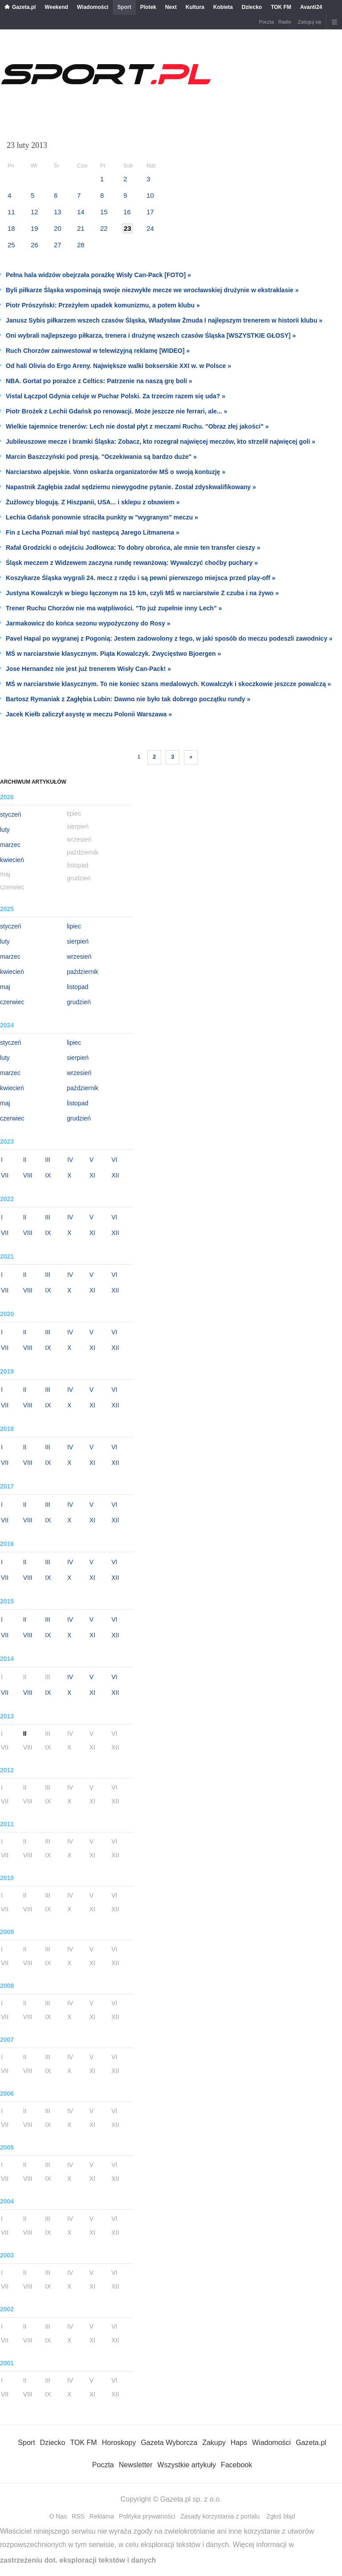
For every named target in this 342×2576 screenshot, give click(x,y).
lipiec (74, 926)
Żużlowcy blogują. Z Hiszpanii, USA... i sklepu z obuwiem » (93, 502)
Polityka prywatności (147, 2516)
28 (81, 245)
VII (4, 1175)
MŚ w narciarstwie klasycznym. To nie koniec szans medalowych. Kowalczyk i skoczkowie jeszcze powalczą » (168, 683)
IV (70, 1159)
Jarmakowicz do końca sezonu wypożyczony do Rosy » (88, 623)
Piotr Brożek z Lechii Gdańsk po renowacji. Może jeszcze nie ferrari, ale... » (116, 411)
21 (81, 228)
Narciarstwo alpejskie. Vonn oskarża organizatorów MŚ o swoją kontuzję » (115, 471)
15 (104, 212)
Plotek (148, 7)
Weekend (56, 7)
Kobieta (223, 7)
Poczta (266, 22)
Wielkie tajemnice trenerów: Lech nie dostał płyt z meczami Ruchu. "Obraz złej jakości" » (137, 426)
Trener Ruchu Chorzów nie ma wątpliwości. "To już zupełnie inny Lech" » (114, 608)
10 (150, 195)
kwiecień (12, 859)
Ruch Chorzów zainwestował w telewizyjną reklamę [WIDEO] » (98, 350)
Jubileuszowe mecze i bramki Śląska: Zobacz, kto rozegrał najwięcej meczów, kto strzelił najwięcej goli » (160, 441)
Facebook (236, 2465)
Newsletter (136, 2465)
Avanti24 (311, 7)
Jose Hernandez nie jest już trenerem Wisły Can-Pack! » (88, 668)
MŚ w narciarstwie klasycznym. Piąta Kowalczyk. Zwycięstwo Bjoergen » (113, 653)
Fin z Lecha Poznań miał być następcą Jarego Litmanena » (92, 532)
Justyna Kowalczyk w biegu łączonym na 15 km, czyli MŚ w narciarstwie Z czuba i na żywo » (142, 593)
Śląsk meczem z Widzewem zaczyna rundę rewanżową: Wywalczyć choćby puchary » (132, 562)
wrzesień (79, 956)
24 (150, 228)
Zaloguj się (310, 22)
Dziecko (252, 7)
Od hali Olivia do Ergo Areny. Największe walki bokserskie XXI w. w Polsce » (118, 365)
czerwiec (12, 1002)
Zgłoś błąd (280, 2516)
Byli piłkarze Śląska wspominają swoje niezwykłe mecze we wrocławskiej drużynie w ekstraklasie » (152, 290)
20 (57, 228)
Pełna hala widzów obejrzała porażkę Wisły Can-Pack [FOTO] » (98, 274)
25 (11, 245)
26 (34, 245)
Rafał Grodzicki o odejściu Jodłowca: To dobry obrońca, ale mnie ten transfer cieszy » (133, 547)
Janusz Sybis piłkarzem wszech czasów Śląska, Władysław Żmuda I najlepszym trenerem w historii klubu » (164, 320)
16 (127, 212)
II (25, 1159)
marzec (10, 844)
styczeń (10, 814)
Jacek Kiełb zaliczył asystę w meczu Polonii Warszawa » (89, 714)
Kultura (195, 7)
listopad (77, 986)
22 (104, 228)
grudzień (79, 1002)
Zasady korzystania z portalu (220, 2516)
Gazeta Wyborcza (169, 2442)
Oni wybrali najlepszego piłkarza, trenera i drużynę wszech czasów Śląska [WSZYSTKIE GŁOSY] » (151, 335)
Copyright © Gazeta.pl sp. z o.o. (170, 2499)
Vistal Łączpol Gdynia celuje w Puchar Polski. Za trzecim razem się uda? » (115, 396)
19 (34, 228)
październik (82, 971)
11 (11, 212)
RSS (78, 2516)
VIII (28, 1175)
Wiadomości (93, 7)
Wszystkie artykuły (186, 2465)
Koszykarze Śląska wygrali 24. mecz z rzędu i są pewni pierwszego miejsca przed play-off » (140, 577)
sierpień (78, 941)
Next (171, 7)
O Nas (58, 2516)
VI (114, 1159)
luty (5, 829)
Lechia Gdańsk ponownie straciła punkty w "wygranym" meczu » (102, 517)
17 (150, 212)
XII (115, 1175)
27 (57, 245)
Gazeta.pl (24, 7)
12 (34, 212)
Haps (239, 2442)
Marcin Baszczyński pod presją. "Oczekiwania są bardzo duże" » (101, 456)
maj (5, 986)
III (47, 1159)
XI (92, 1175)
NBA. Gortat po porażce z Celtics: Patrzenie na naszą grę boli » (99, 380)
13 (57, 212)
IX (48, 1175)
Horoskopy (119, 2442)
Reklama (102, 2516)
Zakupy (213, 2442)
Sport (124, 7)
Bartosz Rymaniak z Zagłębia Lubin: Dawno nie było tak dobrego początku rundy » (128, 699)
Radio (284, 22)
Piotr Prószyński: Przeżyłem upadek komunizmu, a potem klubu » (103, 305)
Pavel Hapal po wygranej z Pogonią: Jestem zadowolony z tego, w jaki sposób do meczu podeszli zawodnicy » (169, 638)
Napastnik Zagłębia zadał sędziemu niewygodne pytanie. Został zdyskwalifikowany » (131, 487)
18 (11, 228)
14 (81, 212)
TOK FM (281, 7)
